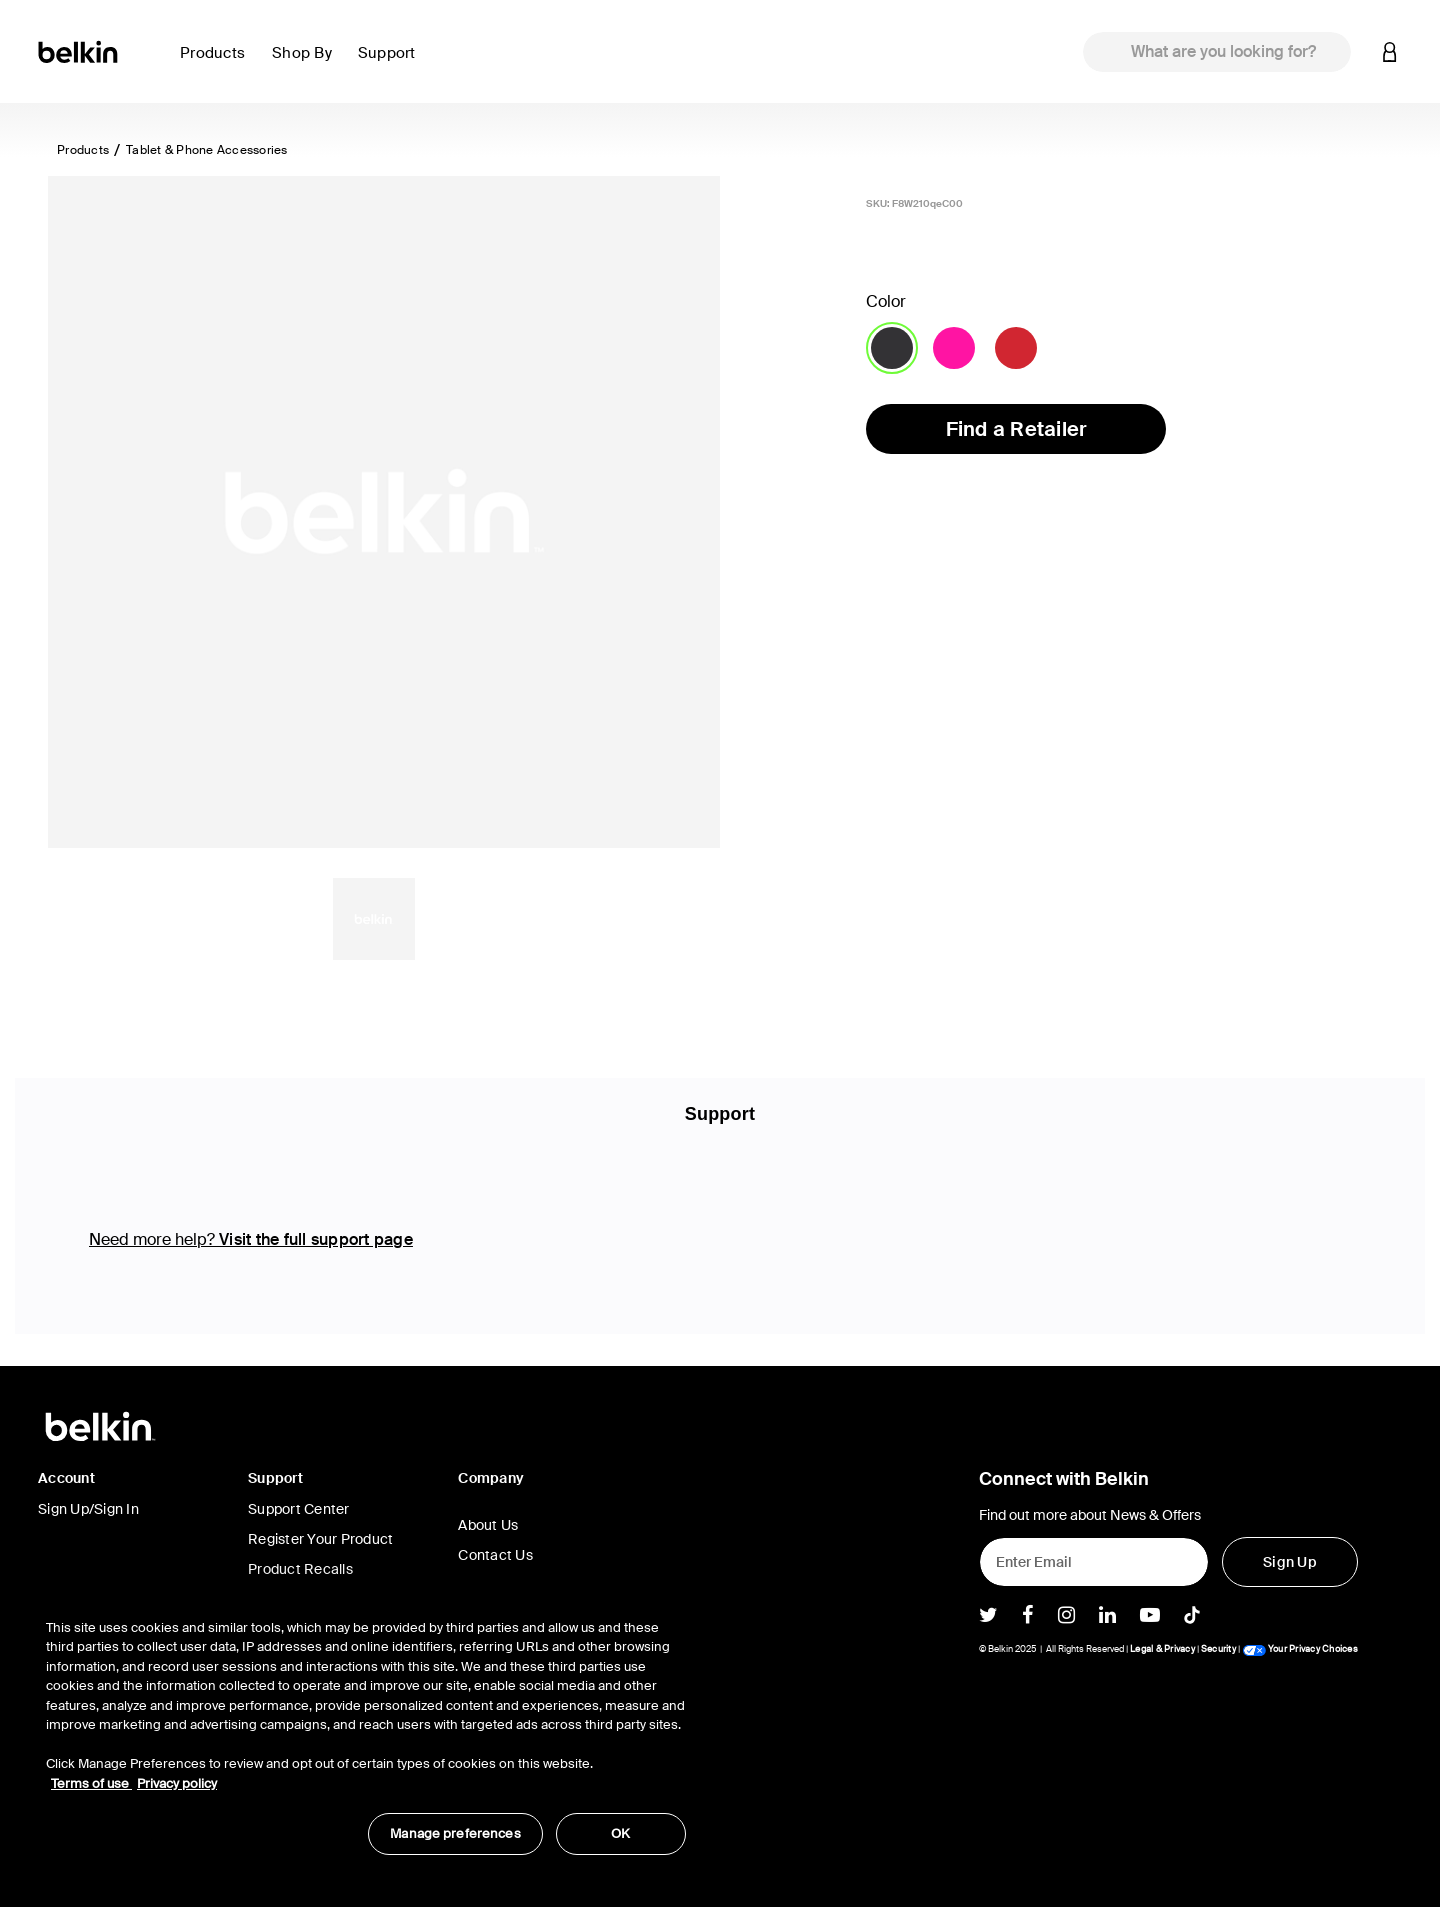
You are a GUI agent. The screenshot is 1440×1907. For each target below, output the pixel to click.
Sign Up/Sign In (88, 1509)
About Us (488, 1525)
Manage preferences (455, 1833)
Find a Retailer (1017, 429)
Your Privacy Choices (1300, 1649)
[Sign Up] (1290, 1562)
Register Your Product (320, 1539)
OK (620, 1833)
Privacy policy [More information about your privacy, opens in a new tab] (177, 1783)
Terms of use (91, 1783)
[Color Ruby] (1016, 348)
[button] (218, 64)
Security (1218, 1649)
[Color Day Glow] (954, 348)
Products (83, 150)
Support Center (299, 1509)
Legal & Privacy (1162, 1649)
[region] (366, 1726)
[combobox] (1217, 52)
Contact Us (495, 1555)
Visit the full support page (316, 1239)
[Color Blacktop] (892, 348)
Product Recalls (300, 1569)
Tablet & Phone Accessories (207, 150)
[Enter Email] (1094, 1562)
